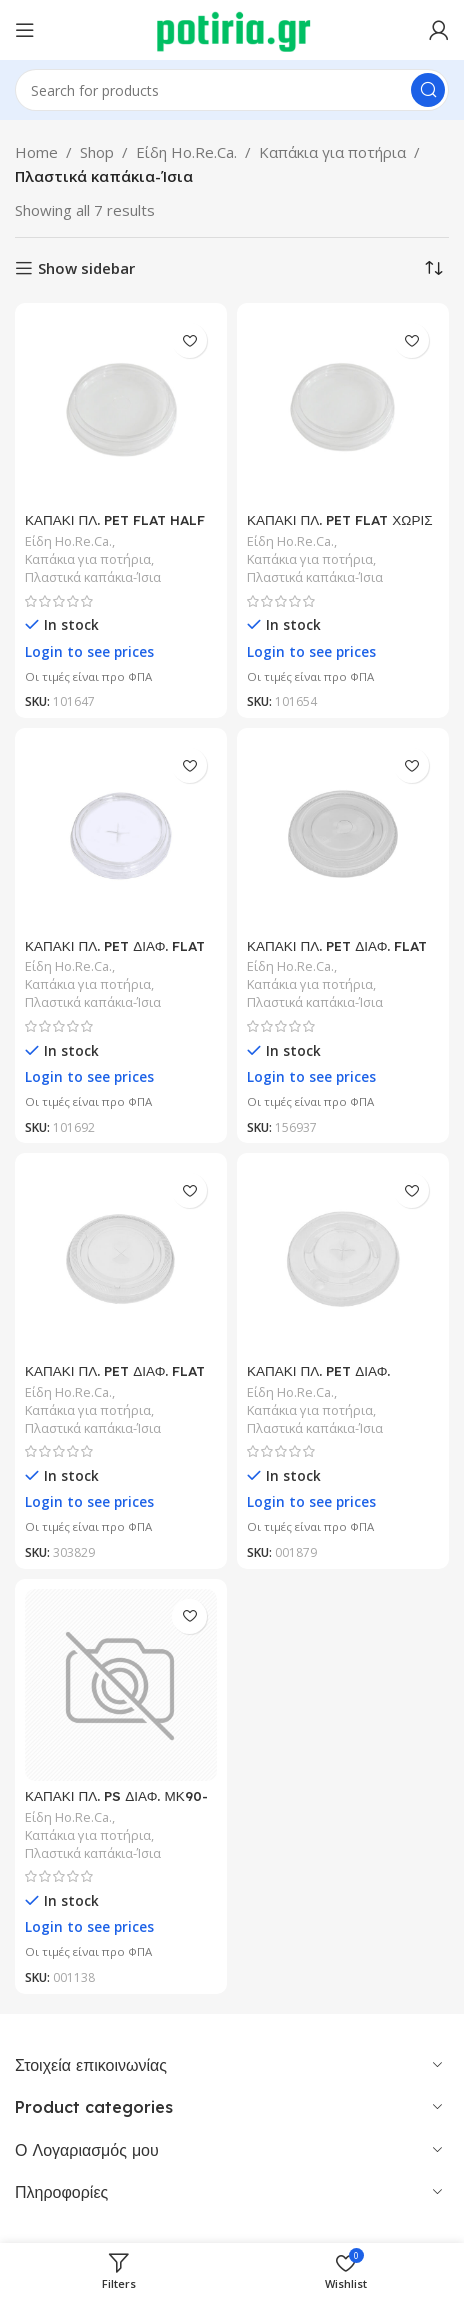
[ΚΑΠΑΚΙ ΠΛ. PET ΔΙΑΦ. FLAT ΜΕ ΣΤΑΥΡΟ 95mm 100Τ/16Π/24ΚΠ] (121, 1259)
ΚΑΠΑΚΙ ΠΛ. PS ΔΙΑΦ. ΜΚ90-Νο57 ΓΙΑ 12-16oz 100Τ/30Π (116, 1803)
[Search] (232, 90)
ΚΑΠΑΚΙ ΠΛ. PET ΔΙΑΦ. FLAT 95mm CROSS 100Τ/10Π (115, 953)
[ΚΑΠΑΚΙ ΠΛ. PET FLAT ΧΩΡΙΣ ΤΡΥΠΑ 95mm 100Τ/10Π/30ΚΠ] (343, 409)
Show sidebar (86, 268)
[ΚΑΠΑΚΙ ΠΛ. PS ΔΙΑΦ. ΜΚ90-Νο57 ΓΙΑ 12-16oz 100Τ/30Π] (121, 1685)
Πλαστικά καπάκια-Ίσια (93, 577)
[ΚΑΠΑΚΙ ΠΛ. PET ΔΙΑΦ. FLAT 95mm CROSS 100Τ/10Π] (121, 834)
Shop (97, 152)
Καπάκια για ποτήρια (332, 152)
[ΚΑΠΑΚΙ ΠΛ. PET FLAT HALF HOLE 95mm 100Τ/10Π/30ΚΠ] (121, 409)
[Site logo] (232, 28)
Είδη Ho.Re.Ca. (186, 152)
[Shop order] (434, 268)
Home (36, 152)
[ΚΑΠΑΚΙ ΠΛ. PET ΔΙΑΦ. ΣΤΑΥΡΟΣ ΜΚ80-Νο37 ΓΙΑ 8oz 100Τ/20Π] (343, 1259)
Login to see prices (89, 652)
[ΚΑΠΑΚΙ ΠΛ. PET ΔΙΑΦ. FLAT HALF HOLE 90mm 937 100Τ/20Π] (343, 834)
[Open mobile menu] (25, 30)
